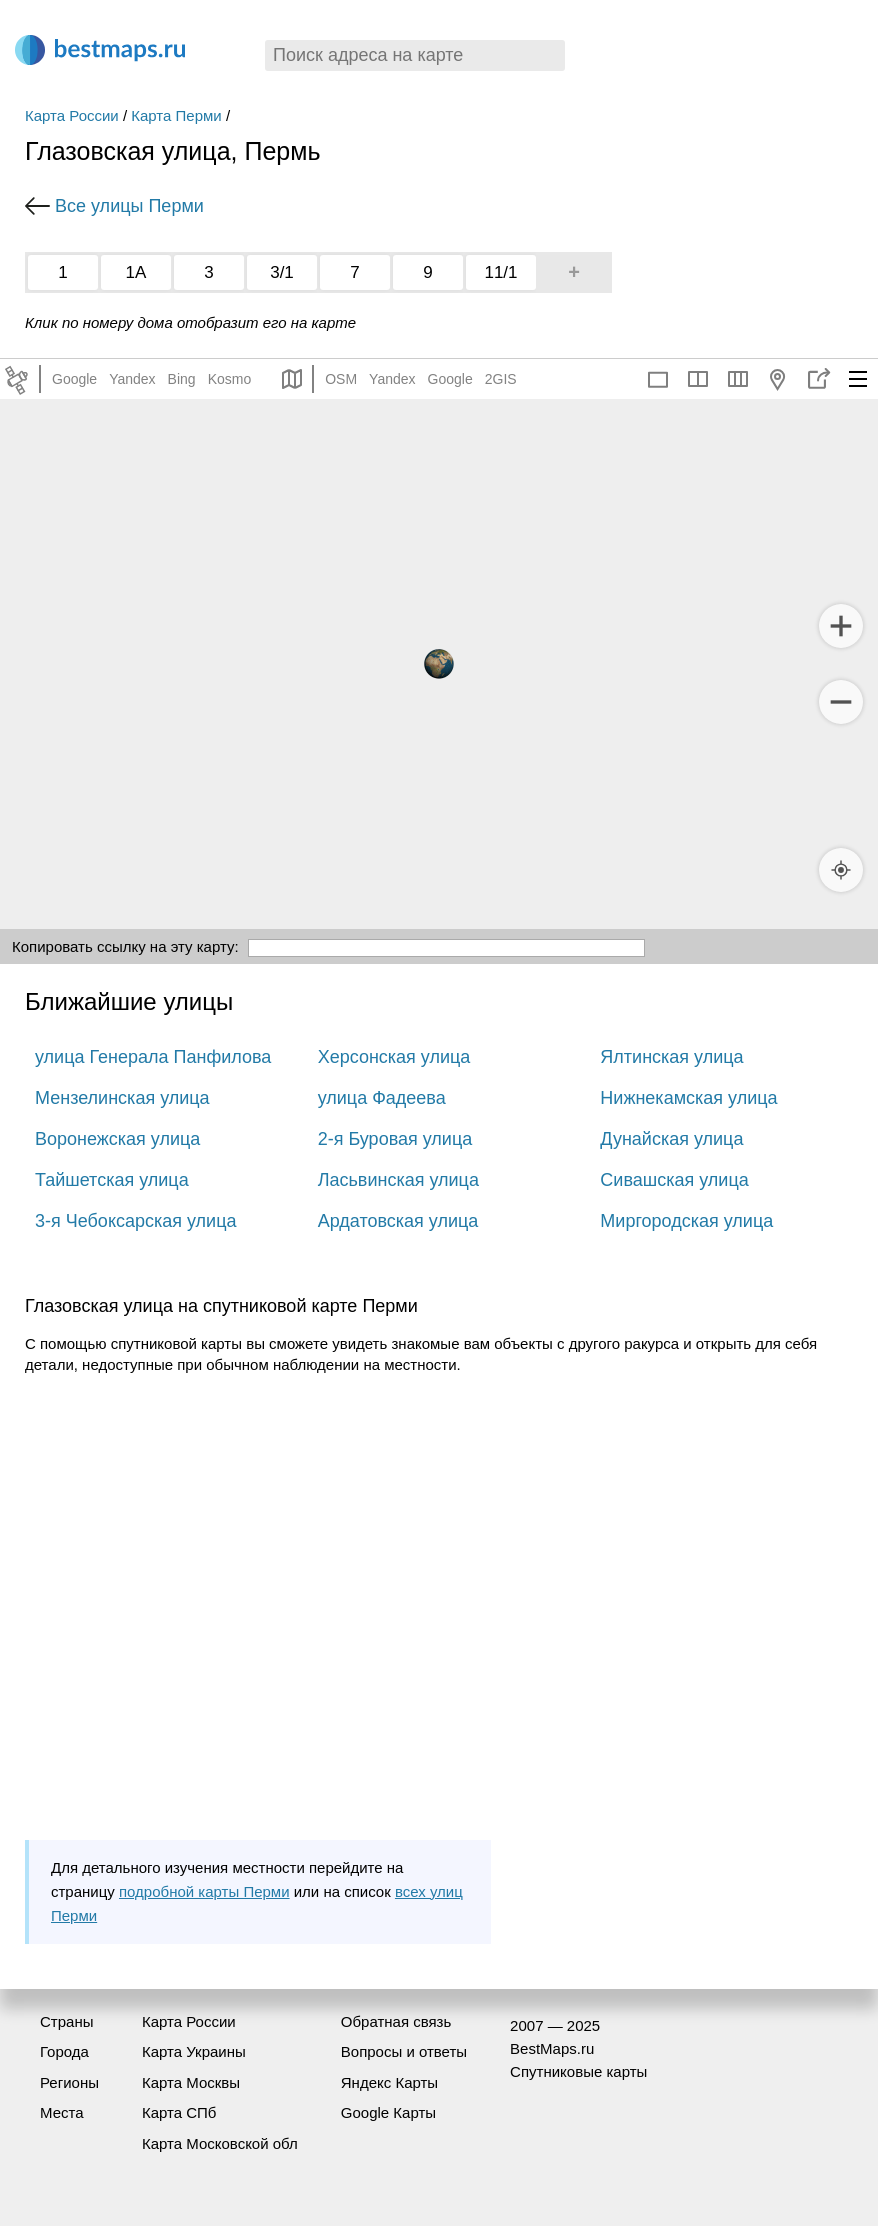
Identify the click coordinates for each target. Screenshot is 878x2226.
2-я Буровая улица (395, 1139)
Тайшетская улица (112, 1180)
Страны (66, 2021)
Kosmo (230, 379)
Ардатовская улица (398, 1221)
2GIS (501, 379)
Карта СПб (179, 2112)
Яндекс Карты (389, 2082)
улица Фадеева (382, 1098)
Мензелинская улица (122, 1098)
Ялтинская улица (671, 1057)
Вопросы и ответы (404, 2051)
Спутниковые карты (578, 2071)
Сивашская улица (674, 1180)
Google (74, 379)
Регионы (69, 2082)
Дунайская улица (671, 1139)
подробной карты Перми (204, 1891)
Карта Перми (176, 115)
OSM (341, 379)
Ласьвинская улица (398, 1180)
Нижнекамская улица (688, 1098)
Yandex (132, 379)
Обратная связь (396, 2021)
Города (64, 2051)
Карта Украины (194, 2051)
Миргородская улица (686, 1221)
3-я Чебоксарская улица (136, 1221)
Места (62, 2112)
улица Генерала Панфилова (153, 1057)
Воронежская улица (117, 1139)
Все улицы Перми (129, 206)
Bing (182, 379)
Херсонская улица (394, 1057)
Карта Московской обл (220, 2143)
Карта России (72, 115)
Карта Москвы (191, 2082)
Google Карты (388, 2112)
